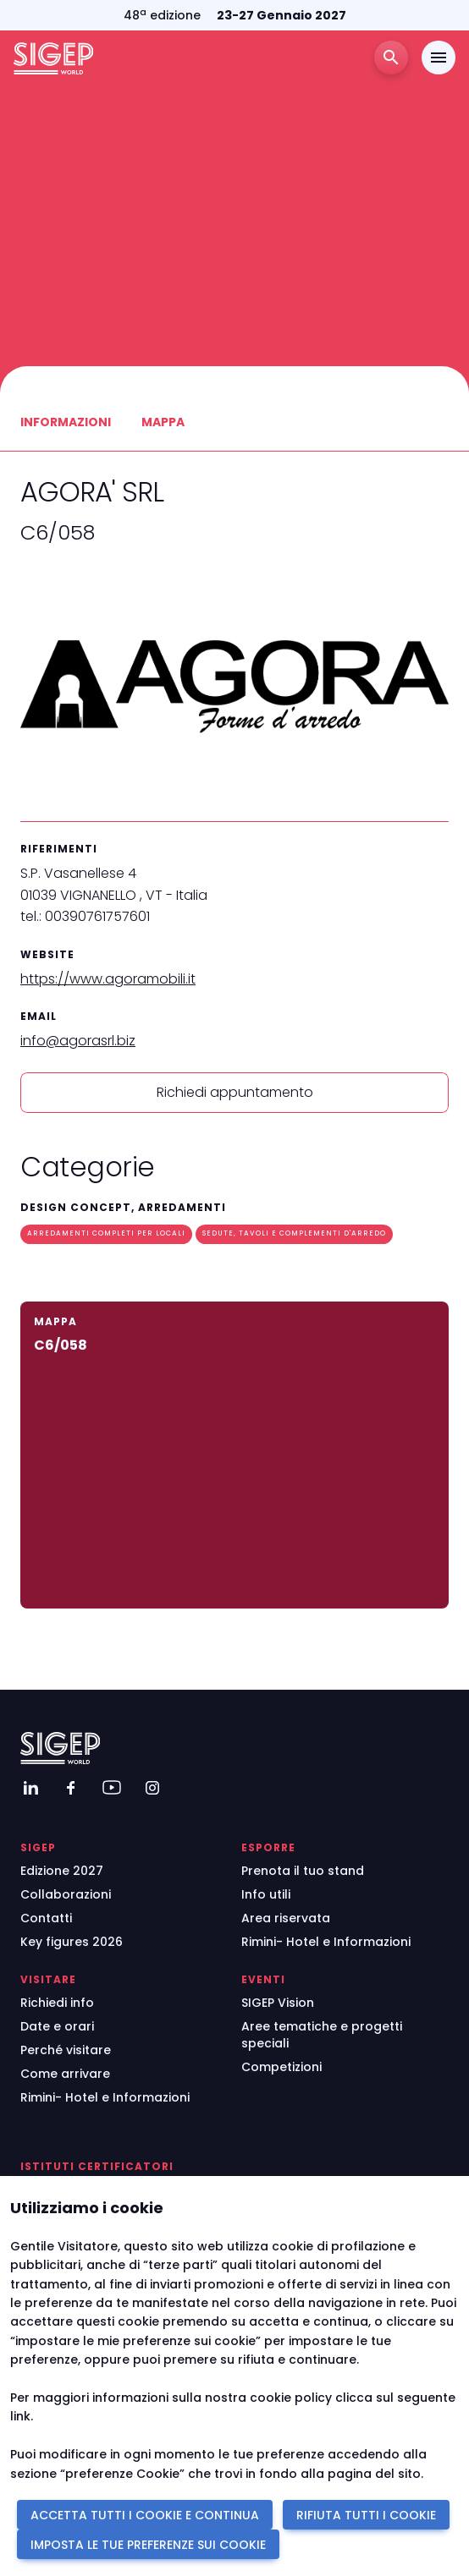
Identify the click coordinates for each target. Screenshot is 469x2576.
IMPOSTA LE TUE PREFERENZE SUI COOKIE (148, 2544)
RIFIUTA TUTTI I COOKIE (366, 2515)
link (20, 2416)
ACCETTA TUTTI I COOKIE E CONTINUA (144, 2515)
